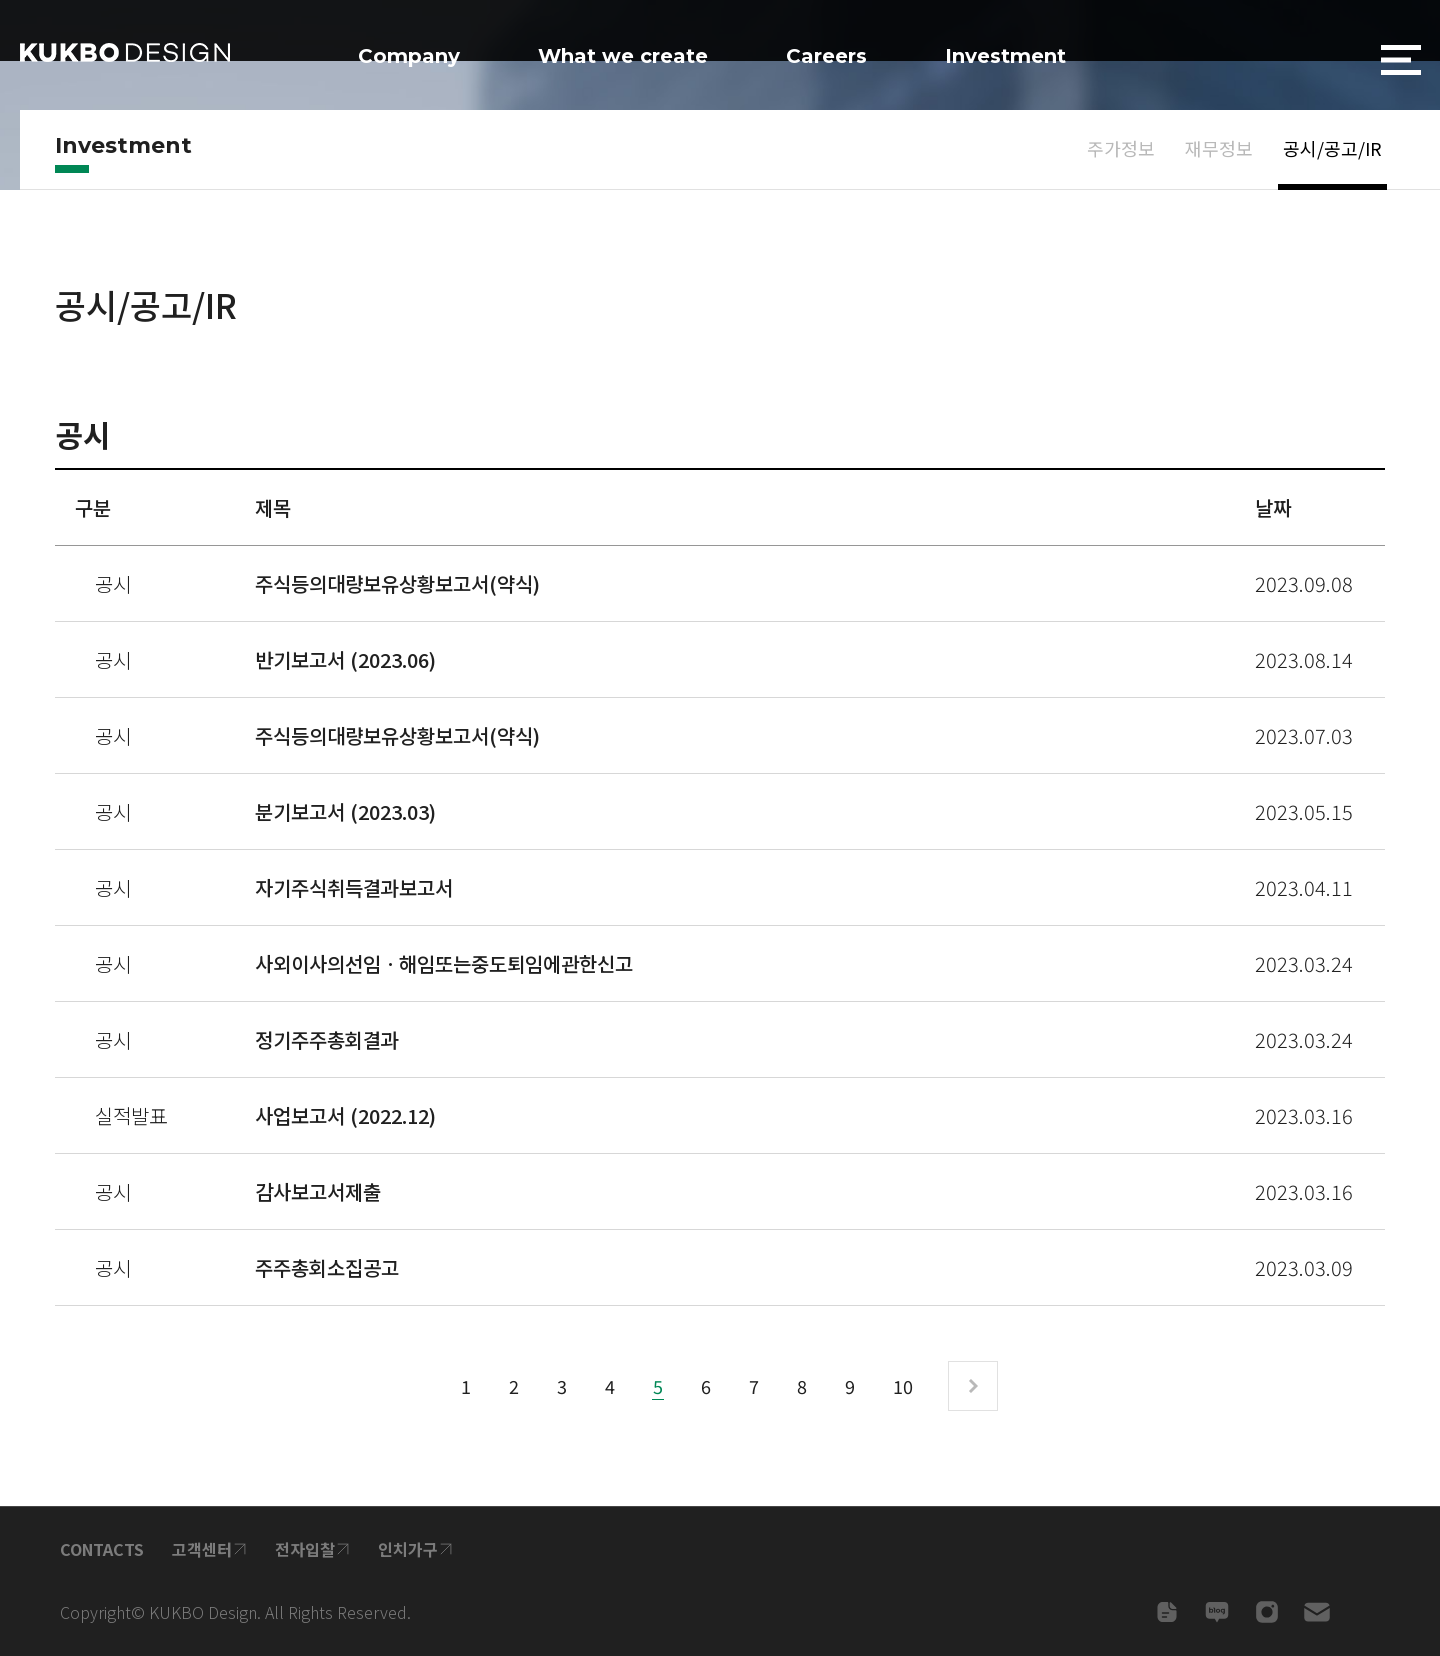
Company (409, 56)
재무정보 (1219, 148)
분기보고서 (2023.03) (345, 811)
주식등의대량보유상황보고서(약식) (397, 583)
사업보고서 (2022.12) (345, 1115)
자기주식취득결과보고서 (354, 887)
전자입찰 (305, 1549)
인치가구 (408, 1549)
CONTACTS (102, 1549)
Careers (826, 56)
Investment (1005, 56)
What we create (623, 56)
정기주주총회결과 (327, 1039)
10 (903, 1386)
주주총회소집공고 (327, 1267)
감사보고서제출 (318, 1191)
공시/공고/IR (1332, 148)
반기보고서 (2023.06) (345, 659)
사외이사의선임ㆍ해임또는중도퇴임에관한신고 (444, 963)
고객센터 (202, 1549)
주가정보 (1121, 148)
